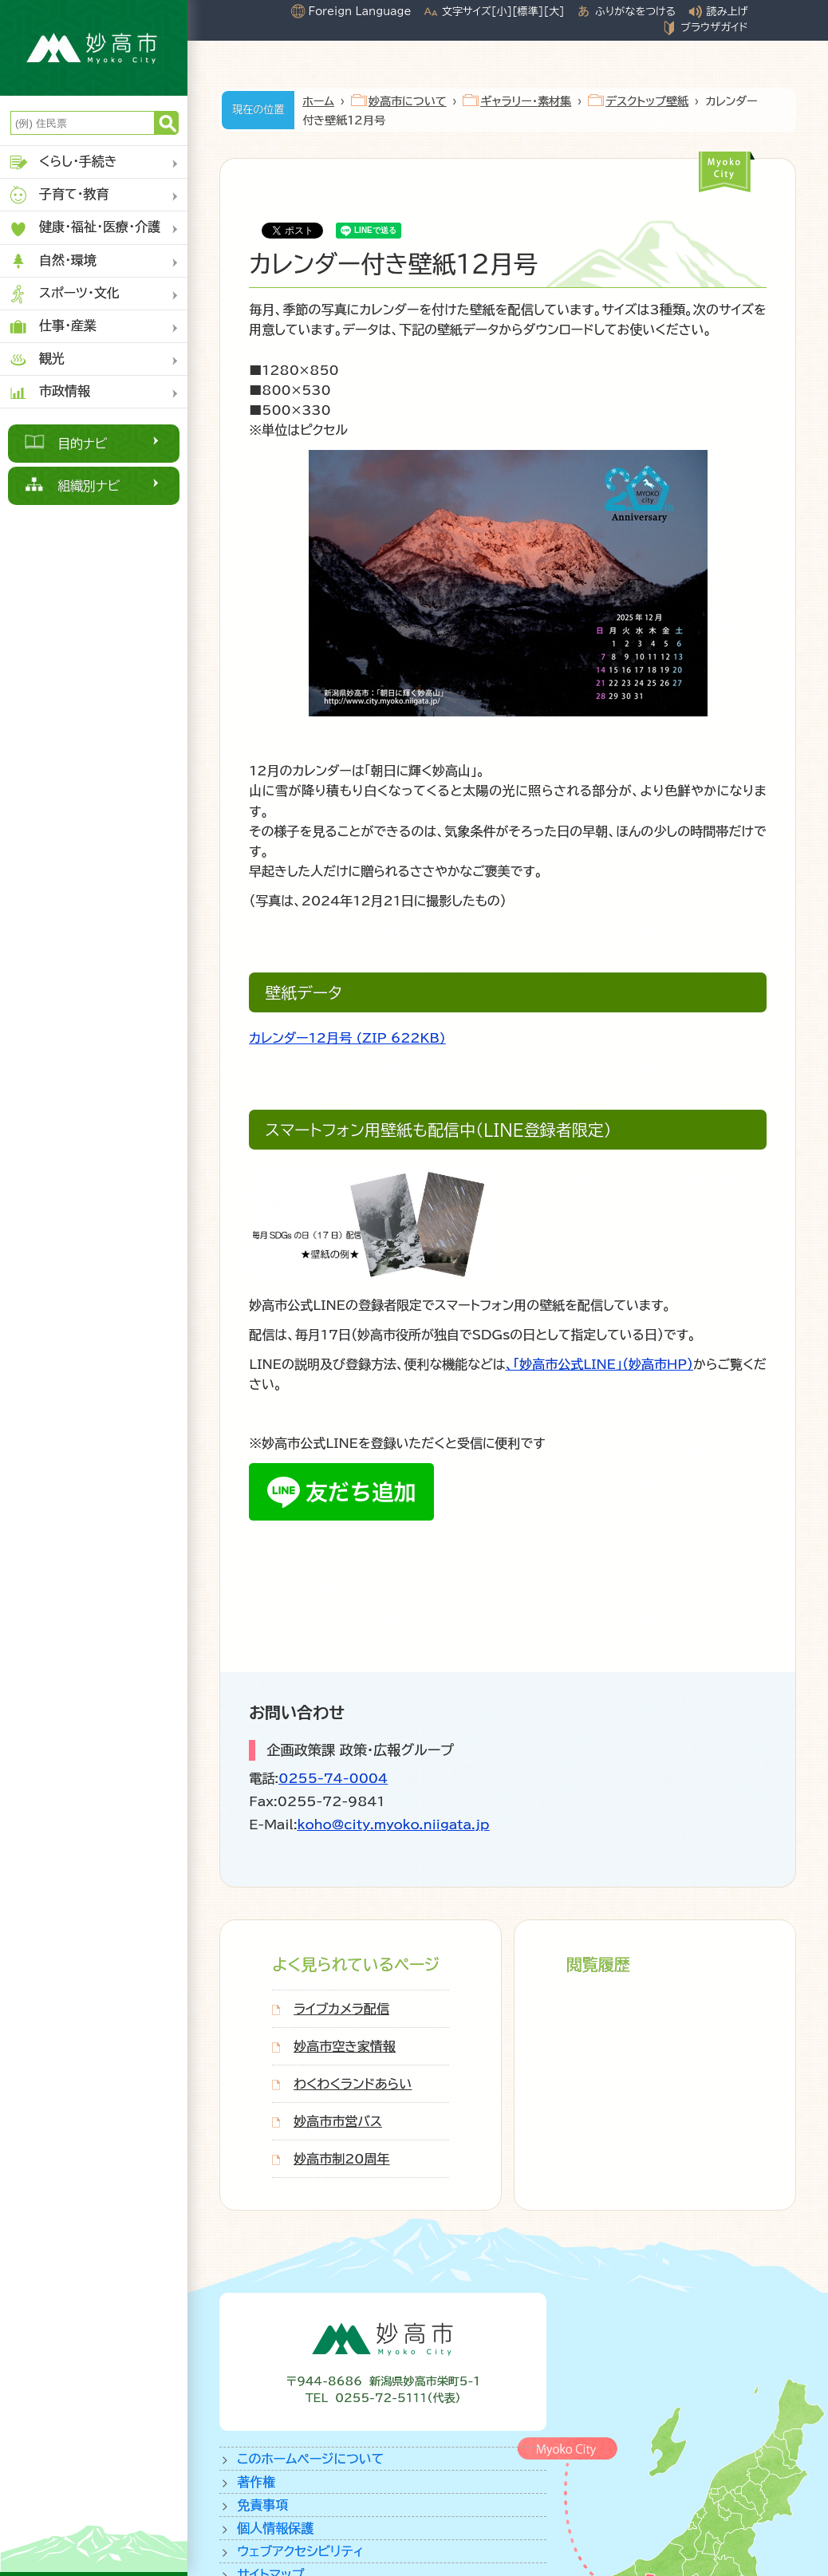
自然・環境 (52, 261)
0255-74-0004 (333, 1778)
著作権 (256, 2481)
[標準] (527, 11)
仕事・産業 (52, 327)
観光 (36, 359)
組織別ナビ (88, 485)
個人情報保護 (275, 2528)
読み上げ (727, 11)
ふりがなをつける (635, 11)
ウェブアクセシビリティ (300, 2551)
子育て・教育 (58, 195)
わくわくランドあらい (353, 2083)
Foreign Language (360, 11)
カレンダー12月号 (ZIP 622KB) (347, 1038)
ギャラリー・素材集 (525, 101)
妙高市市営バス (338, 2121)
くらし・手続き (62, 162)
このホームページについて (310, 2458)
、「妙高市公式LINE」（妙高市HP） (599, 1364)
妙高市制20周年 (341, 2158)
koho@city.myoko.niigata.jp (394, 1824)
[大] (553, 11)
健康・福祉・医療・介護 (84, 229)
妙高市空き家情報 (345, 2046)
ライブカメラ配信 (341, 2008)
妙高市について (407, 101)
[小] (501, 11)
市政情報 (49, 392)
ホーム (318, 101)
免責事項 (262, 2505)
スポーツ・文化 (64, 294)
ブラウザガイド (713, 27)
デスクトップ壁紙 (646, 101)
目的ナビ (82, 443)
